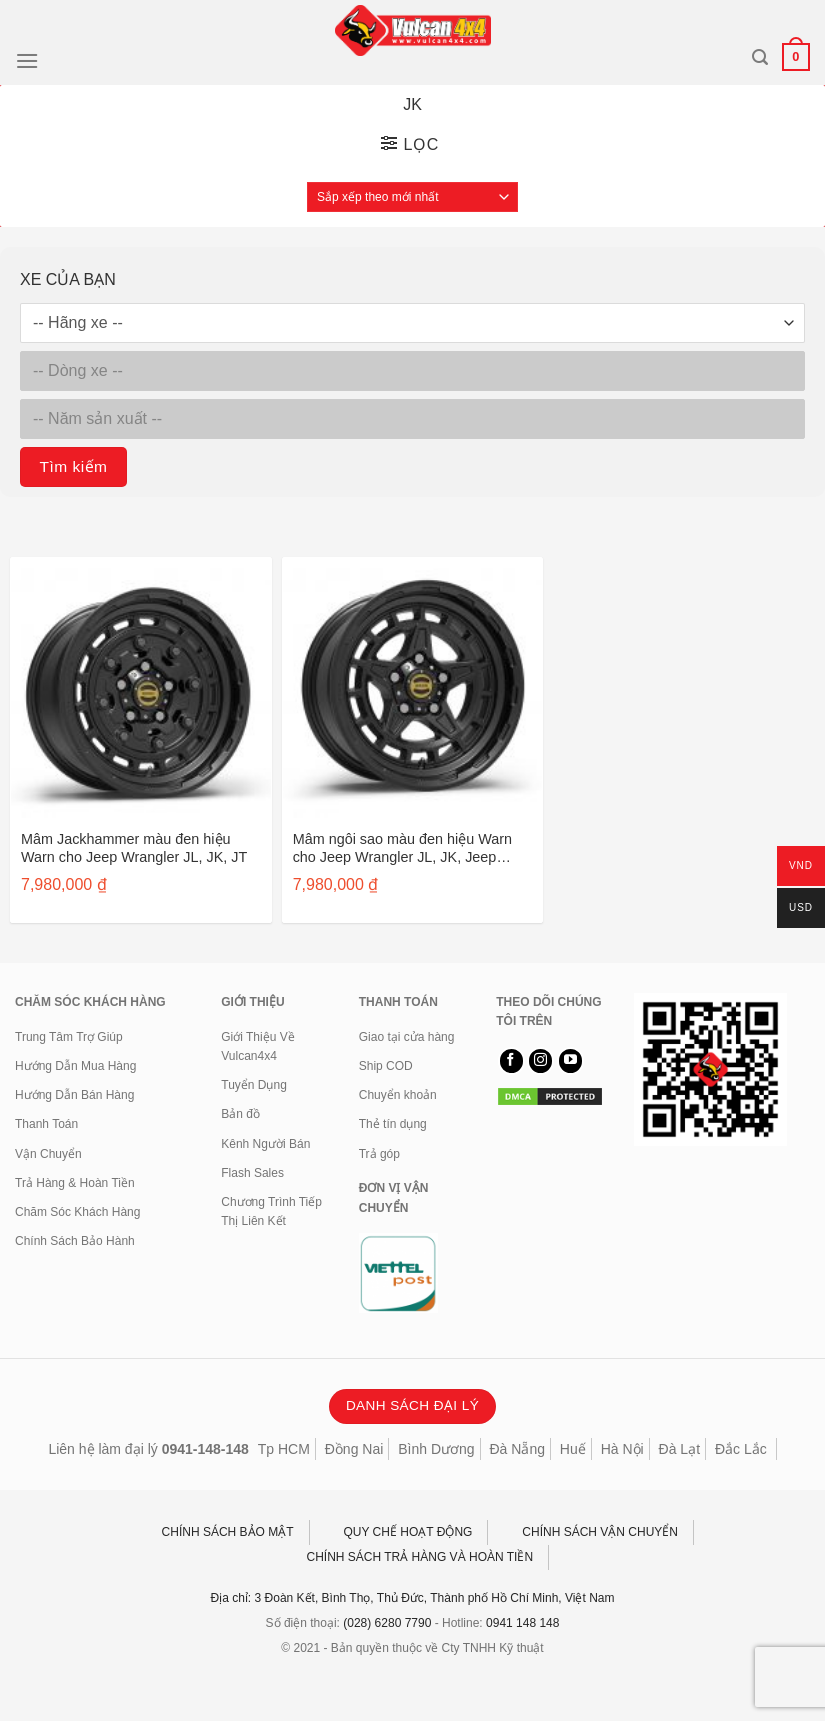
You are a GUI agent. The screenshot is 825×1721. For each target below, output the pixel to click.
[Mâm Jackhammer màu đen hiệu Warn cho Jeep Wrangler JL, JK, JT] (141, 688)
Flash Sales (252, 1173)
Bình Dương (436, 1449)
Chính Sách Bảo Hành (75, 1241)
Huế (573, 1449)
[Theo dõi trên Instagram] (540, 1061)
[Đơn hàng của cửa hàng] (412, 197)
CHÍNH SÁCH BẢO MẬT (228, 1532)
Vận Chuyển (48, 1154)
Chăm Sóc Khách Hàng (77, 1212)
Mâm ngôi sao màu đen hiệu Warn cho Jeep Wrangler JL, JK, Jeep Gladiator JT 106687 (402, 848)
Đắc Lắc (741, 1449)
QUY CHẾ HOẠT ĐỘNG (408, 1532)
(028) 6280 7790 (387, 1623)
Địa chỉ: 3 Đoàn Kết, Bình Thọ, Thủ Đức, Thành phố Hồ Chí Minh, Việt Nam (413, 1598)
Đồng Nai (354, 1449)
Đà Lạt (679, 1449)
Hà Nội (622, 1449)
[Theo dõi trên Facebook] (511, 1061)
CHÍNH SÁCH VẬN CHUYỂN (600, 1532)
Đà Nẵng (517, 1449)
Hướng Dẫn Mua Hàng (75, 1066)
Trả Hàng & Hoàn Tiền (75, 1183)
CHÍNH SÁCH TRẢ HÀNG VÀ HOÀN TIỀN (420, 1557)
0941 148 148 (522, 1623)
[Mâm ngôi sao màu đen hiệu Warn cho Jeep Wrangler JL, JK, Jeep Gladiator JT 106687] (413, 688)
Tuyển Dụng (254, 1085)
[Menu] (27, 60)
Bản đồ (240, 1114)
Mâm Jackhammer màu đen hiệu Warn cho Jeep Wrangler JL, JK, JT (134, 848)
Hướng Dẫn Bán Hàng (74, 1095)
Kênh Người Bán (265, 1144)
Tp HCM (284, 1449)
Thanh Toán (46, 1124)
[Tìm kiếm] (760, 57)
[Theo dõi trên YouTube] (570, 1061)
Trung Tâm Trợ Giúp (69, 1037)
